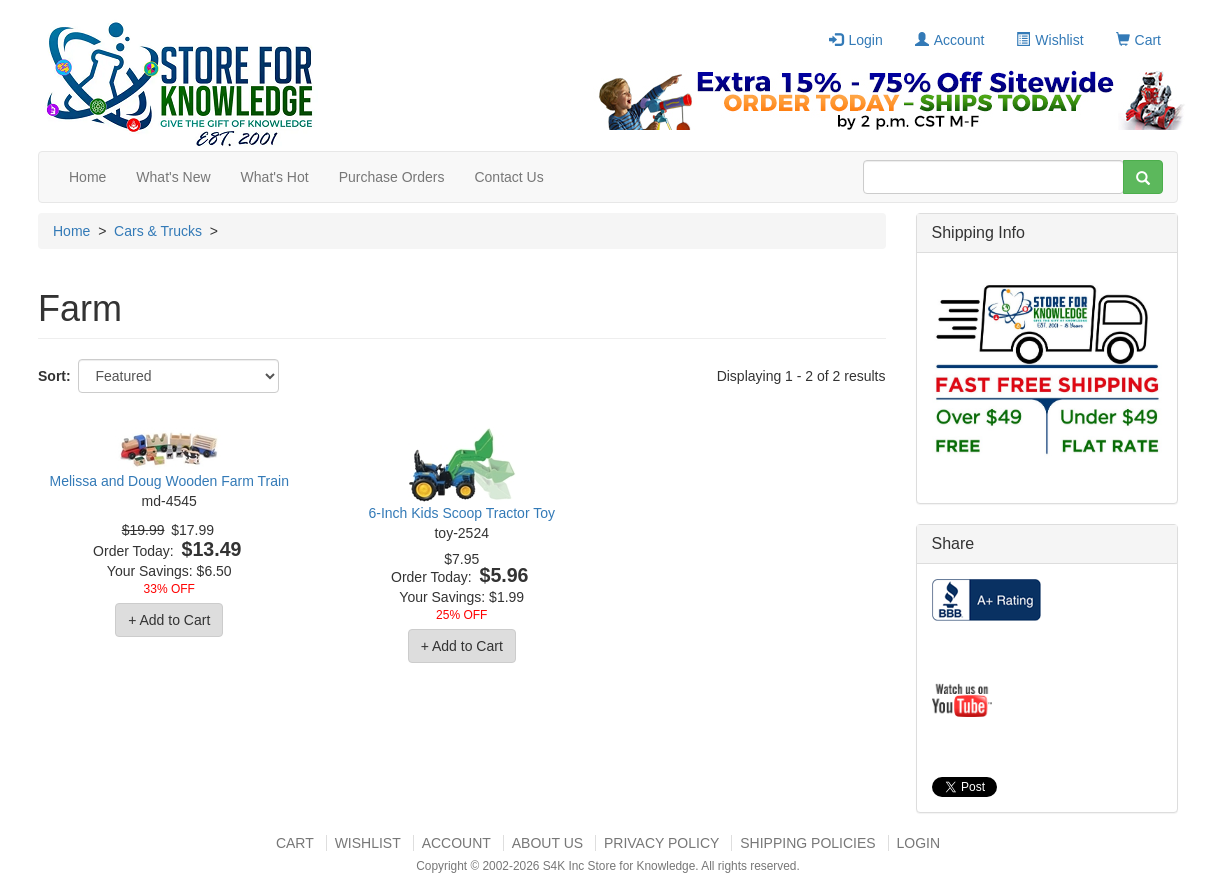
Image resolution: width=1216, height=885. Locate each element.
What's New (173, 177)
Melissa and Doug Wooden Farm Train (169, 481)
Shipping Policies (807, 843)
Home (87, 177)
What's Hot (275, 177)
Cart (1138, 40)
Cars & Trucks (158, 231)
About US (547, 843)
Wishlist (1049, 40)
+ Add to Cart (169, 620)
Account (950, 40)
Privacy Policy (661, 843)
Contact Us (508, 177)
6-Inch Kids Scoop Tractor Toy (461, 513)
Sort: (54, 376)
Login (855, 40)
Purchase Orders (392, 177)
